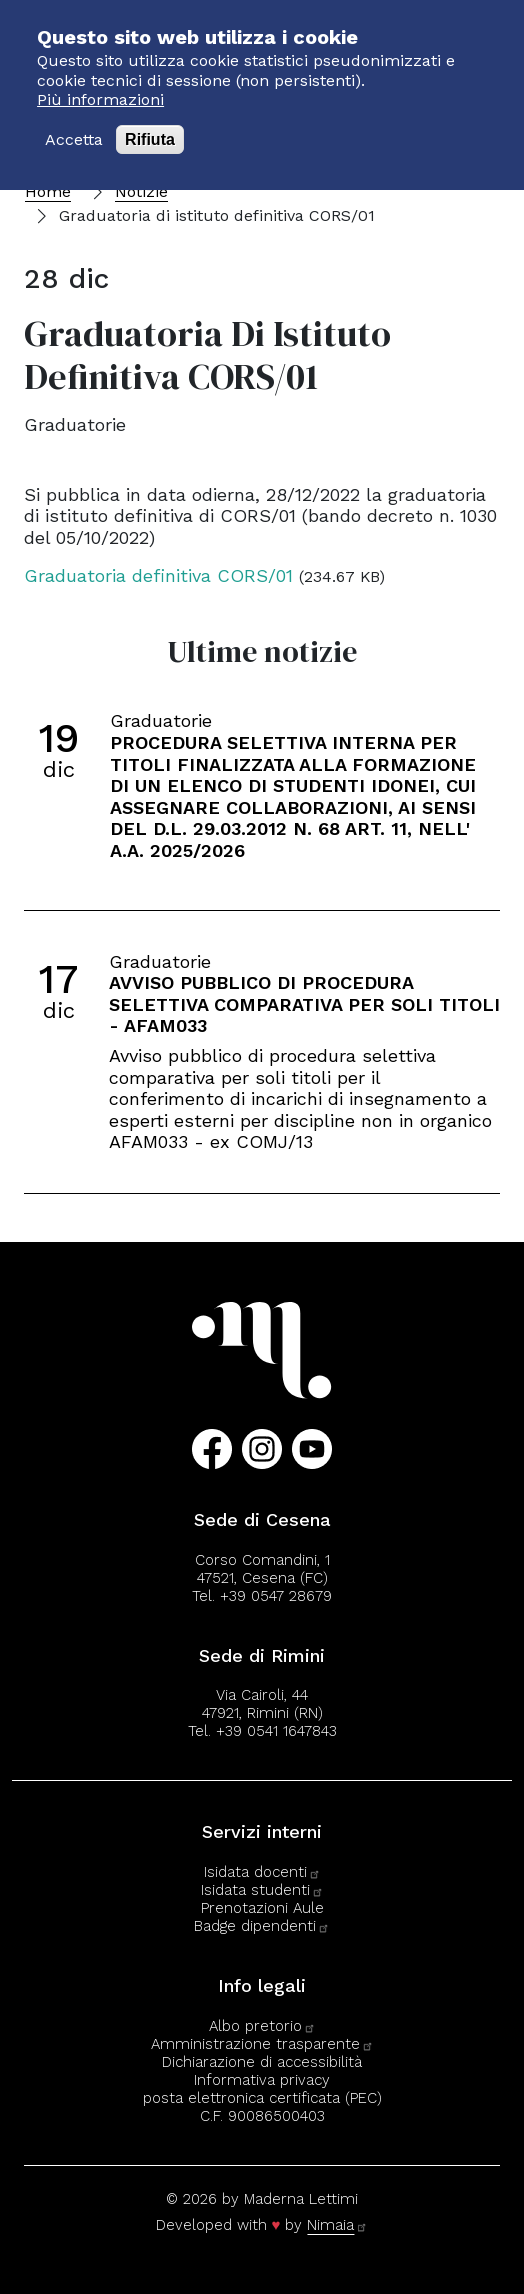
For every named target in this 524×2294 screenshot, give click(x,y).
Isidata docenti (262, 1872)
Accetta (74, 124)
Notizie (141, 191)
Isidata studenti (262, 1890)
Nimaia (337, 2225)
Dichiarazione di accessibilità (262, 2062)
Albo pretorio (262, 2026)
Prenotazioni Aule (262, 1908)
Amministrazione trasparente (262, 2044)
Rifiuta (150, 124)
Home (48, 191)
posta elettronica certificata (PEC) (262, 2098)
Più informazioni (100, 84)
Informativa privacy (262, 2080)
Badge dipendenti (262, 1926)
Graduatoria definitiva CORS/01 (158, 575)
